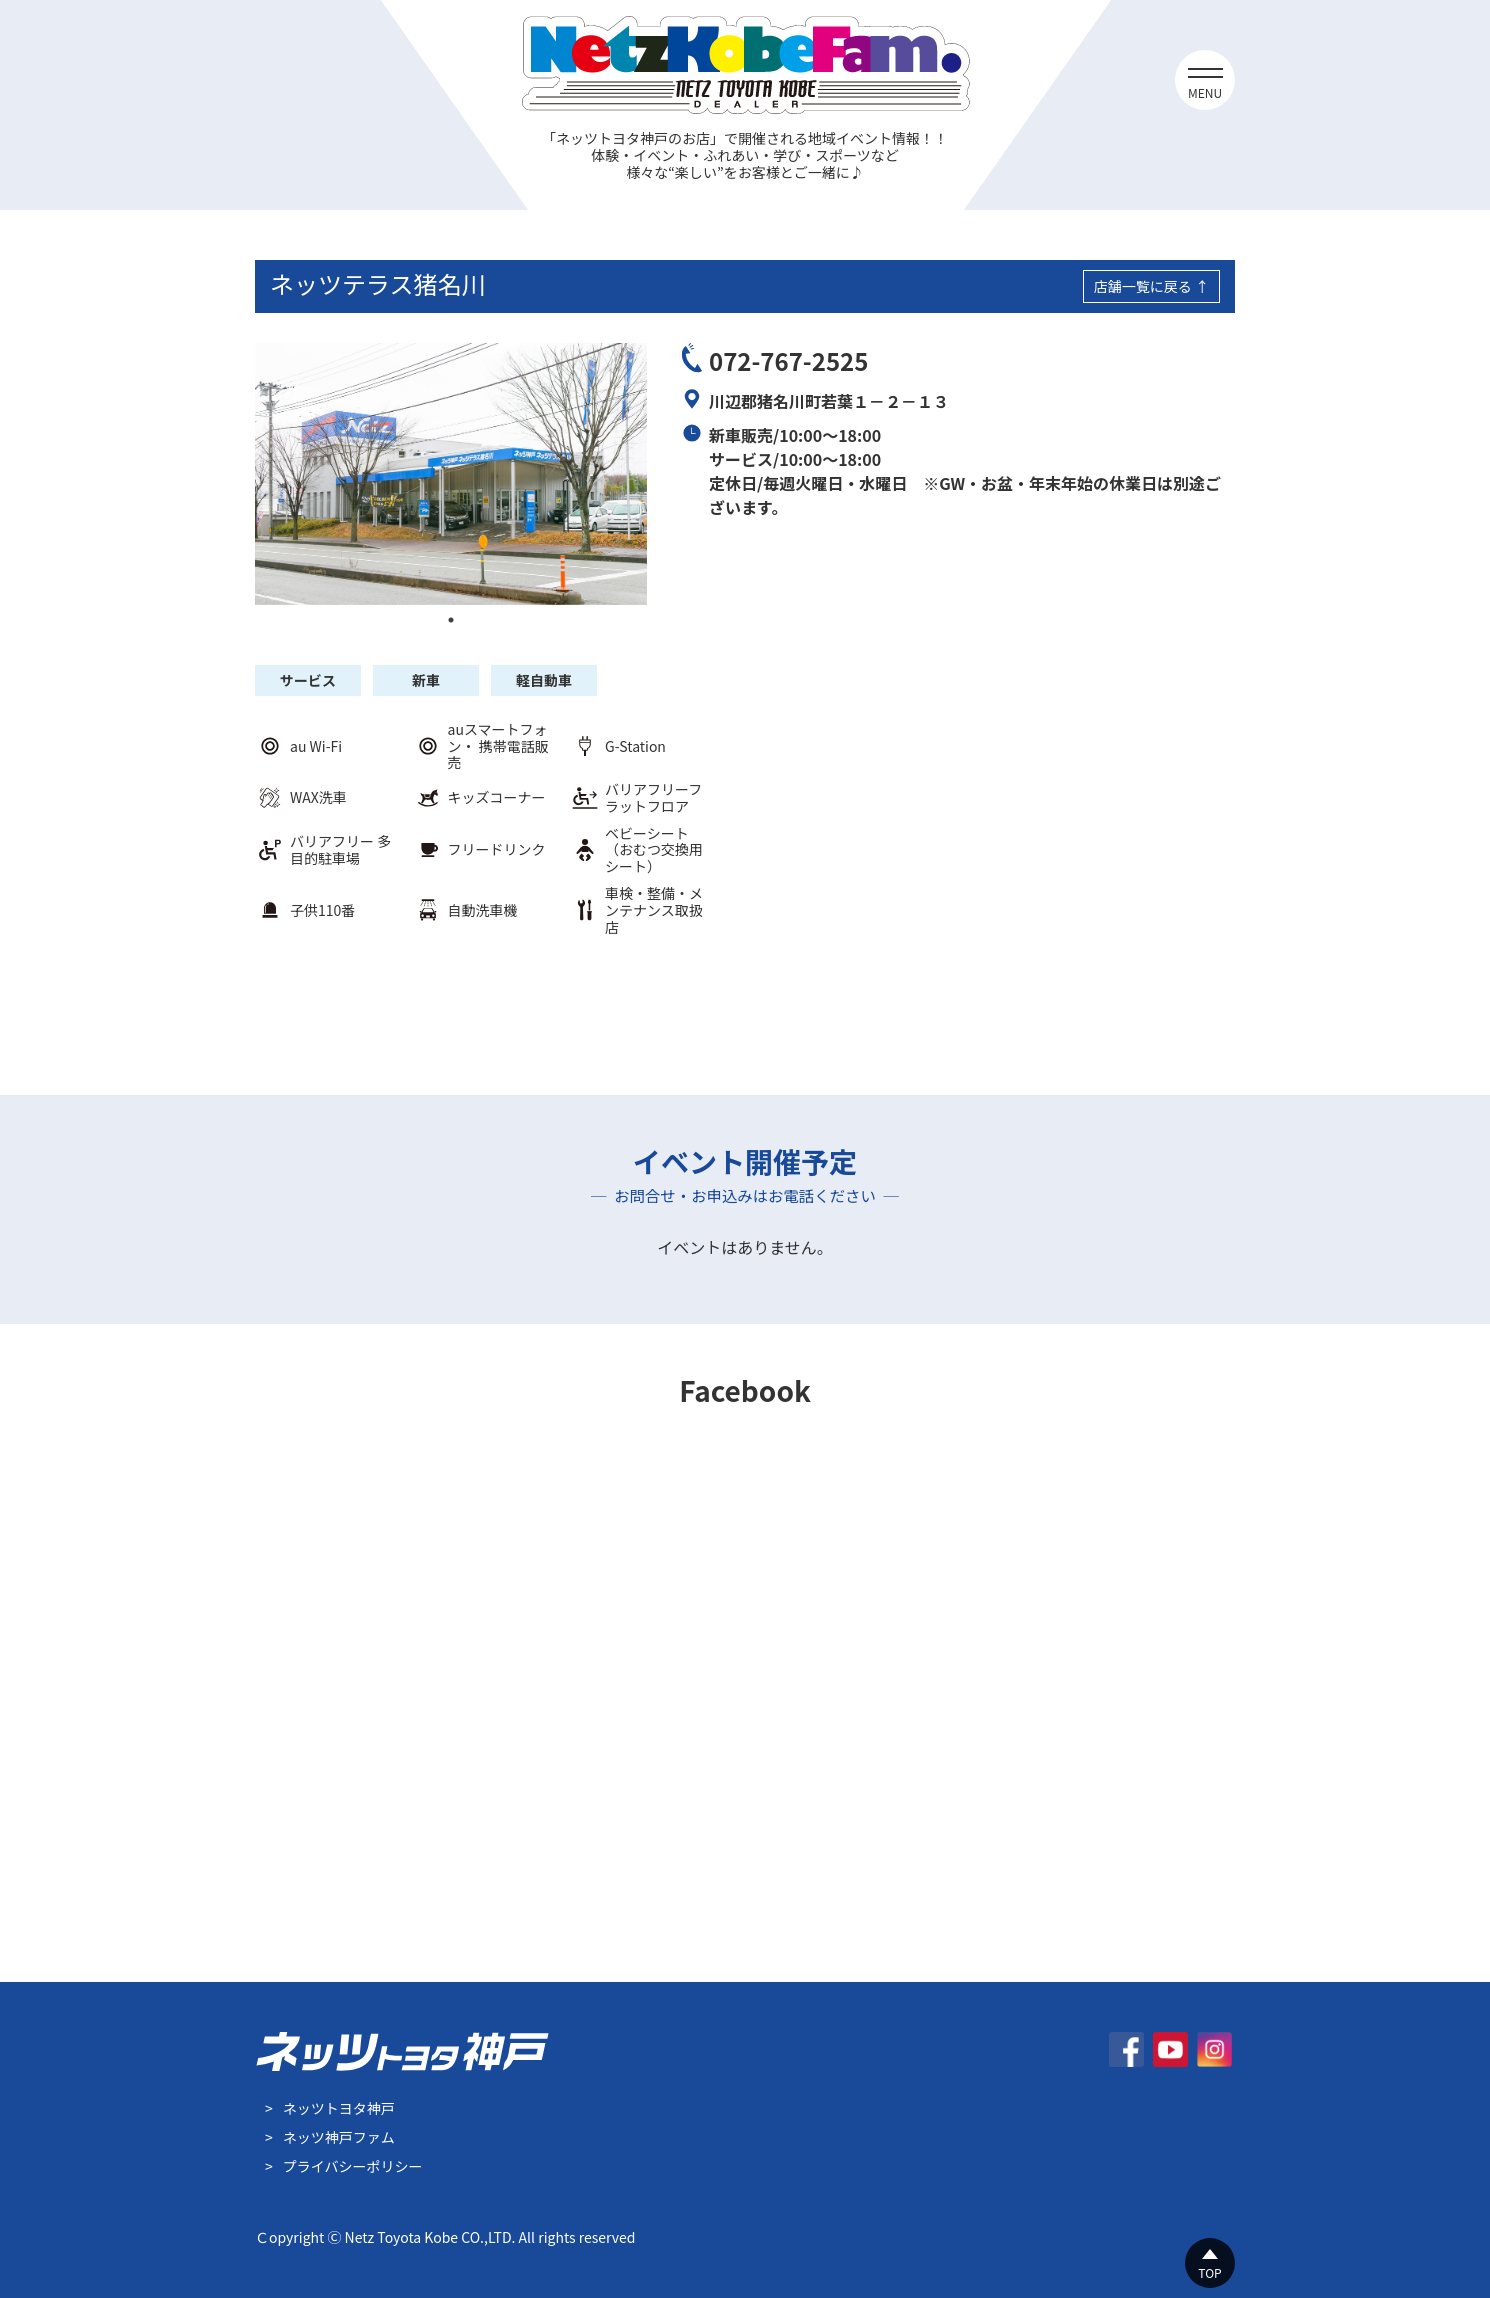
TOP (1209, 2272)
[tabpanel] (451, 473)
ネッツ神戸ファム (339, 2137)
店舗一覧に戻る (1143, 286)
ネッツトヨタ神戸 (339, 2108)
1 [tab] (451, 620)
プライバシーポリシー (353, 2166)
